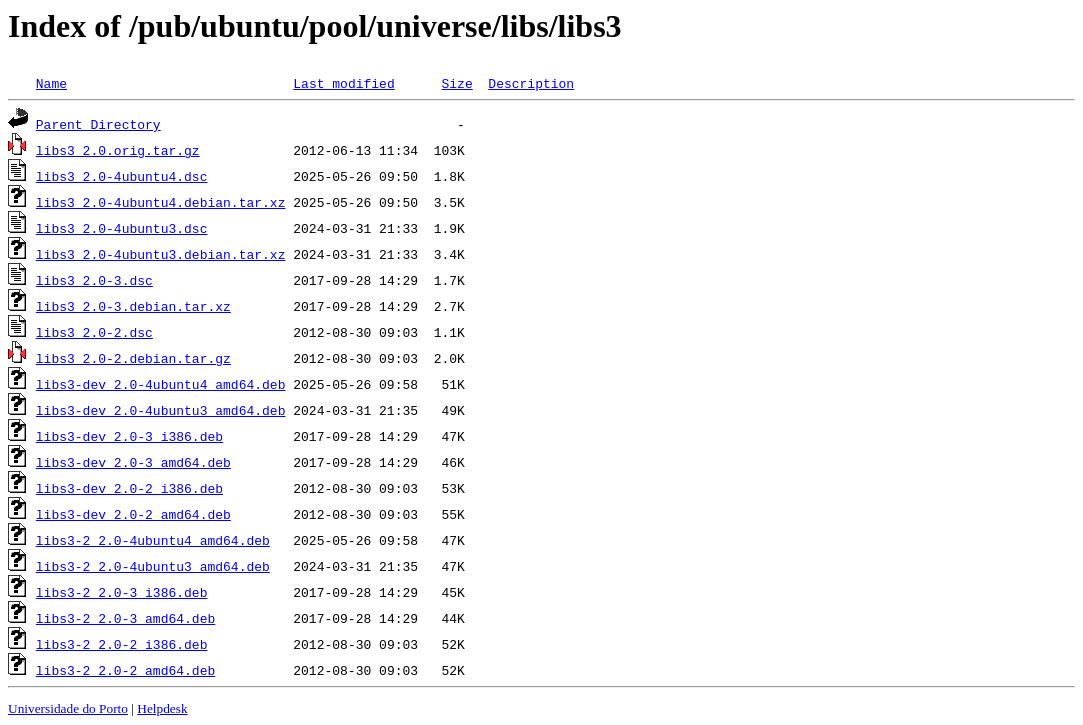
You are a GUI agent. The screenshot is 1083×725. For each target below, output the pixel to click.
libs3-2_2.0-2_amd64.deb (125, 670)
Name (51, 83)
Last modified (343, 83)
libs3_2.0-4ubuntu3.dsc (122, 228)
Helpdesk (162, 708)
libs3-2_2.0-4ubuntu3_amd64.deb (153, 566)
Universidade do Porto (68, 708)
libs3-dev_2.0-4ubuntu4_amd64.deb (161, 384)
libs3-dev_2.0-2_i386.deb (129, 488)
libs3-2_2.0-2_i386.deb (122, 644)
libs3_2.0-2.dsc (94, 332)
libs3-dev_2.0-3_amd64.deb (133, 462)
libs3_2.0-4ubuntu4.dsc (122, 176)
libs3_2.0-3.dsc (94, 280)
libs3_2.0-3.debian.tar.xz (133, 306)
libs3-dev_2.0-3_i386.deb (129, 436)
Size (456, 83)
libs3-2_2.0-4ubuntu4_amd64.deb (153, 540)
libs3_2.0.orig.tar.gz (118, 150)
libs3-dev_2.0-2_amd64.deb (133, 514)
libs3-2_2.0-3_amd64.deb (125, 618)
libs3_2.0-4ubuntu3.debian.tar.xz (161, 254)
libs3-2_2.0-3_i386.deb (122, 592)
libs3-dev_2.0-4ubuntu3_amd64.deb (161, 410)
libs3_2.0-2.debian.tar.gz (133, 358)
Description (531, 83)
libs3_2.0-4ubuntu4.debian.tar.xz (161, 202)
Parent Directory (98, 124)
